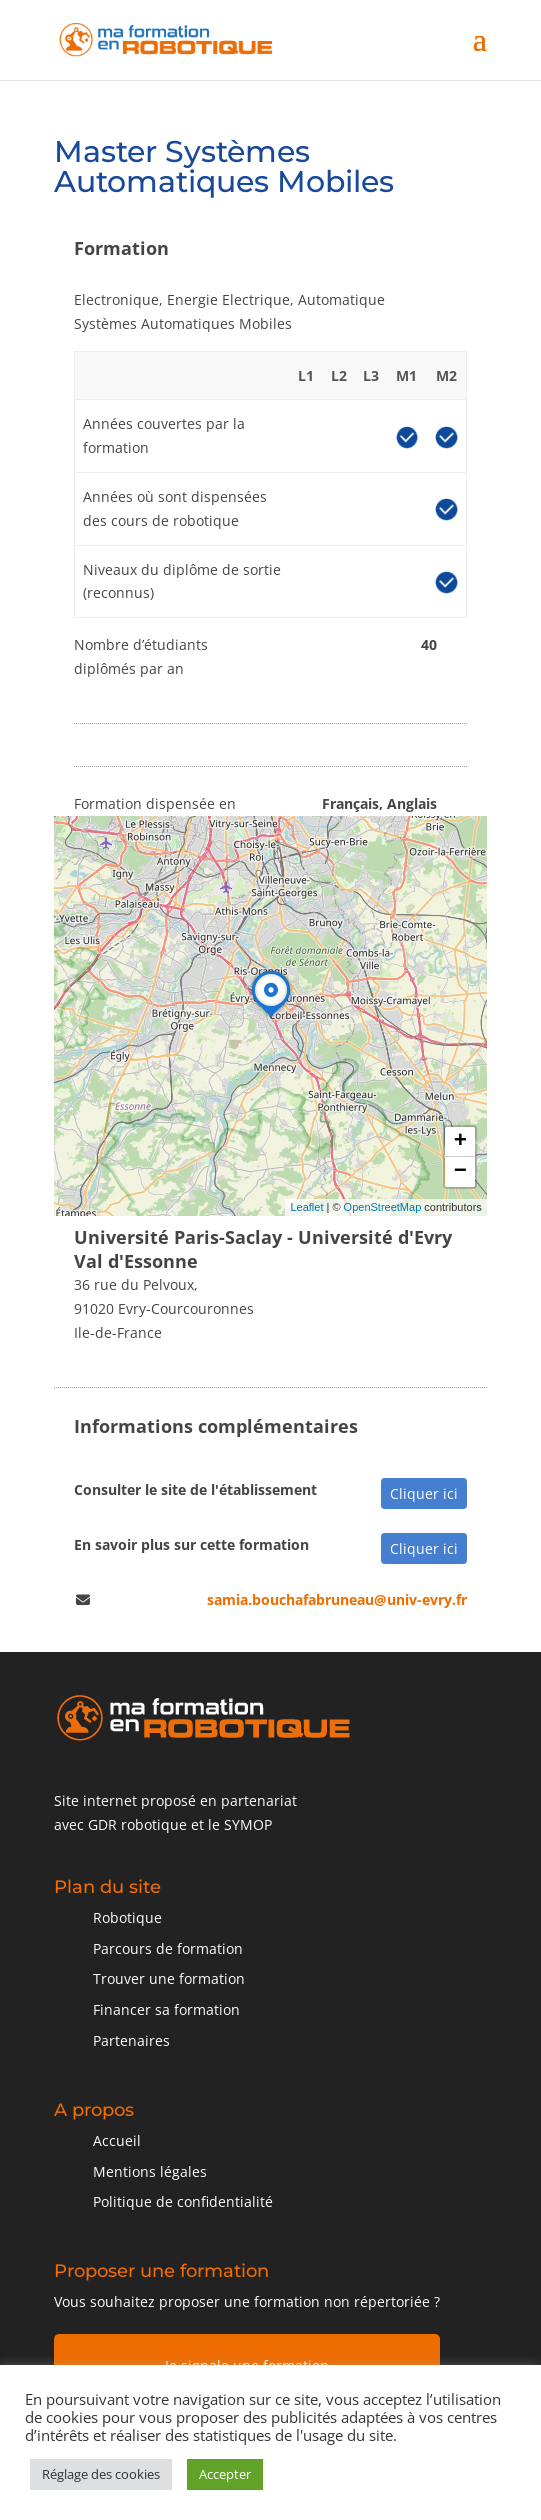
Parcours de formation (168, 1948)
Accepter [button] (225, 2474)
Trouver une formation (169, 1978)
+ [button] (460, 1142)
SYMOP (248, 1824)
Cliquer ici (424, 1493)
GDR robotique (137, 1824)
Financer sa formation (166, 2009)
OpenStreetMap (383, 1207)
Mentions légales (150, 2171)
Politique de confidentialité (183, 2201)
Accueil (117, 2140)
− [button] (460, 1172)
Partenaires (131, 2040)
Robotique (127, 1917)
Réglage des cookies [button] (101, 2474)
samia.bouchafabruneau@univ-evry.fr (337, 1599)
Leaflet (307, 1207)
